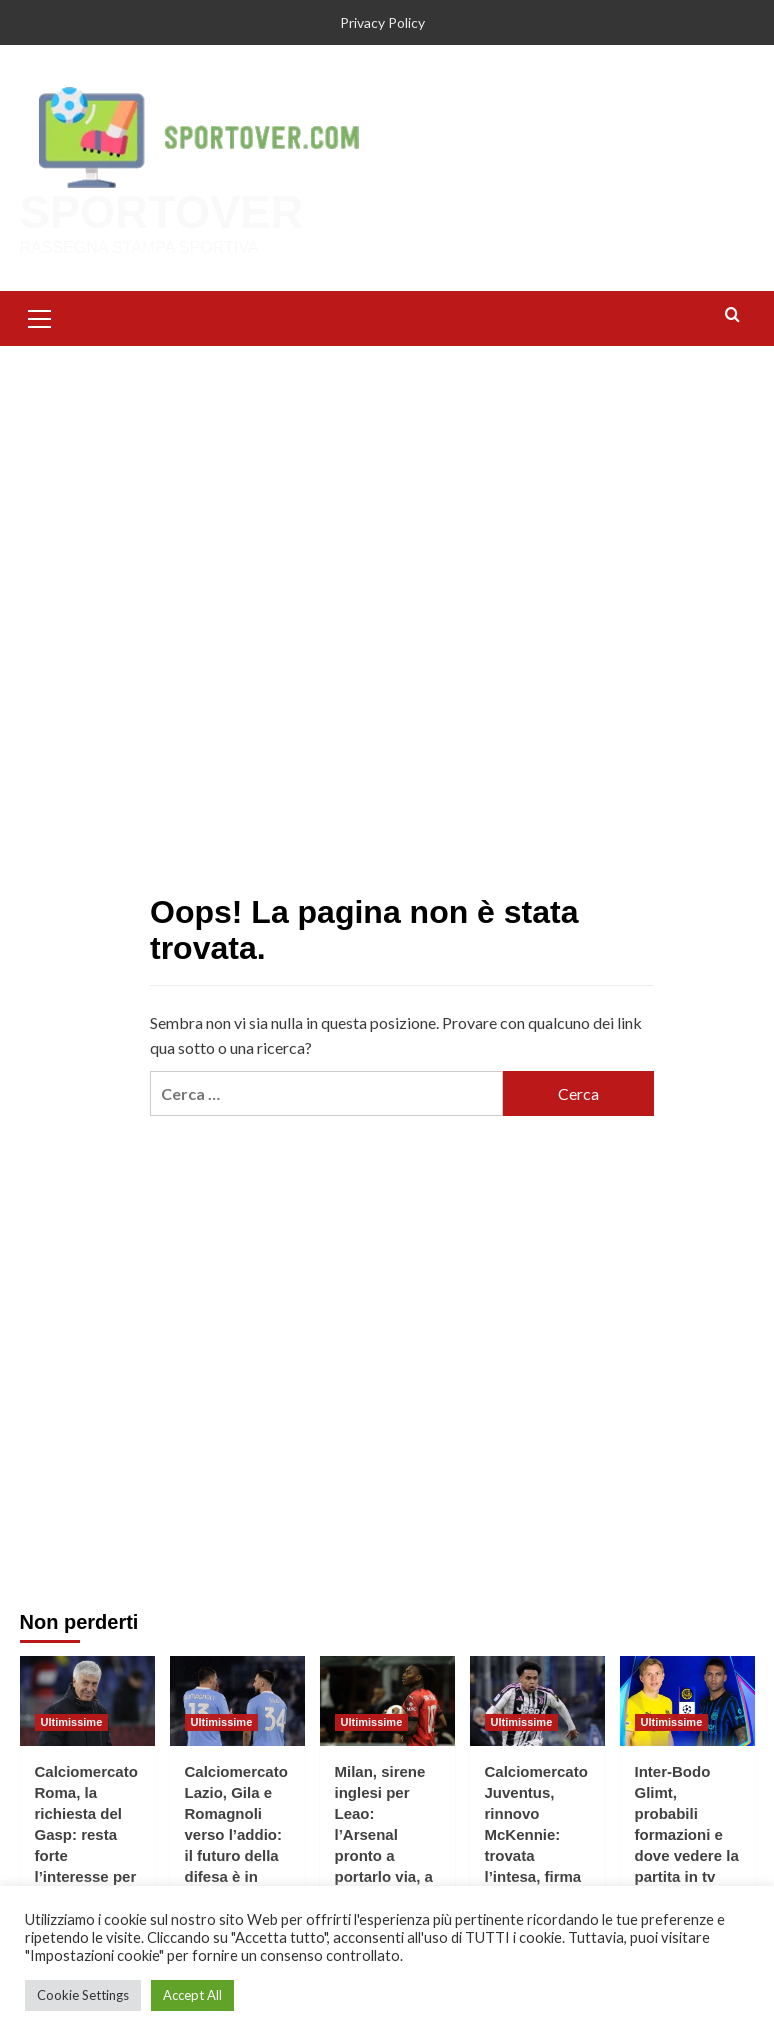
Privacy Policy (382, 22)
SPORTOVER (161, 212)
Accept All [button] (192, 1995)
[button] (40, 316)
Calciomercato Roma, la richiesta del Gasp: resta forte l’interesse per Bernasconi (86, 1833)
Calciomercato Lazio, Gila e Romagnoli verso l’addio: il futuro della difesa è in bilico (236, 1833)
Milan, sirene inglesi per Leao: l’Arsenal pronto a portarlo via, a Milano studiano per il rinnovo (386, 1854)
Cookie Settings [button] (83, 1995)
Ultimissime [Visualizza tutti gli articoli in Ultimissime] (72, 1721)
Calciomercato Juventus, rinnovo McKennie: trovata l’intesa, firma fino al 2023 (536, 1833)
